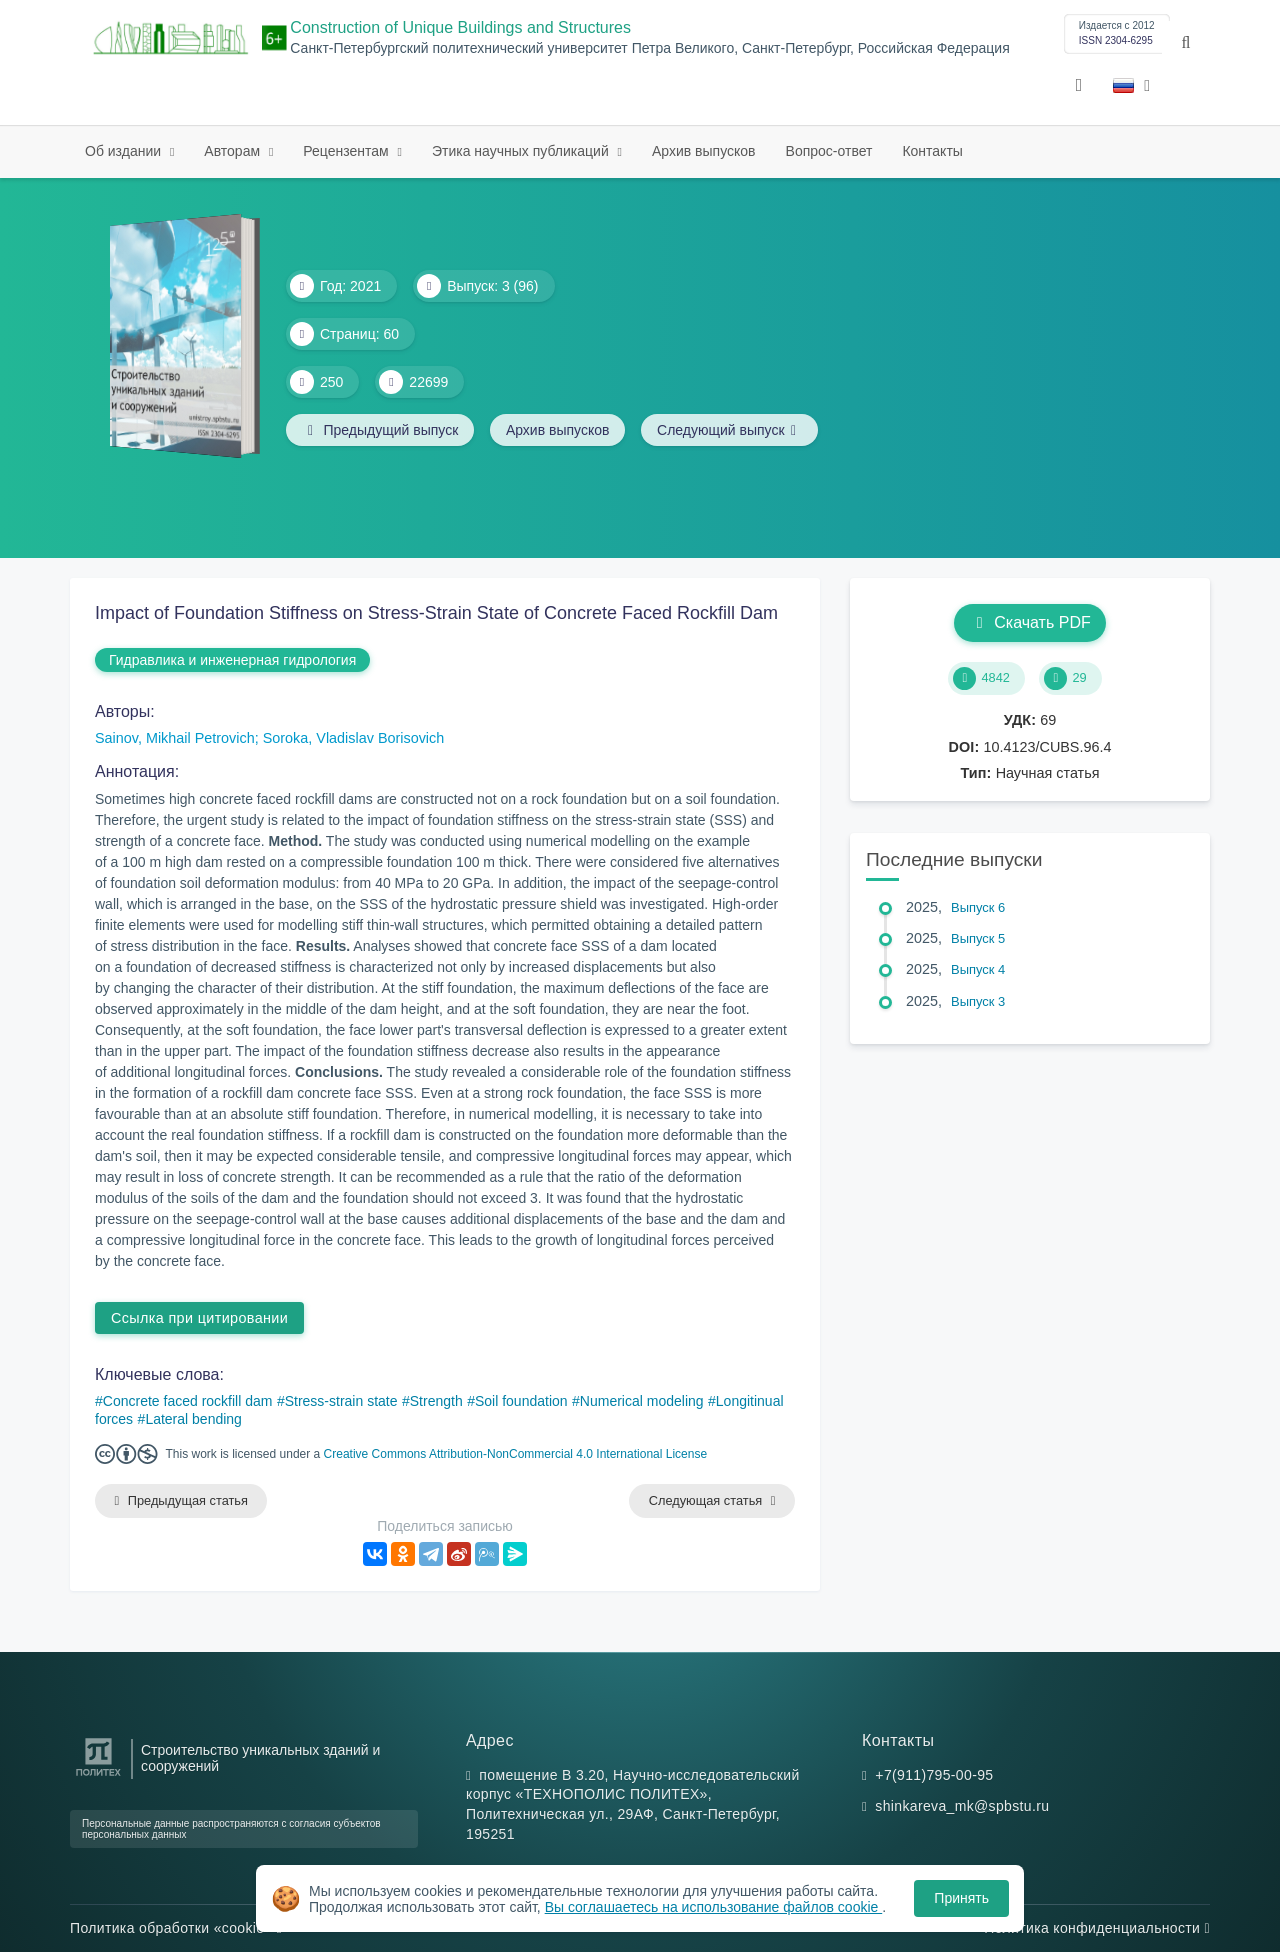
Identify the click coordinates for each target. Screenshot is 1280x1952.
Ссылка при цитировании (199, 1318)
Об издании (125, 151)
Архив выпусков (704, 151)
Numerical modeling (642, 1401)
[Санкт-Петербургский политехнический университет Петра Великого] (98, 1776)
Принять (961, 1898)
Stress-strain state (341, 1401)
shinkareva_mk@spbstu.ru (962, 1807)
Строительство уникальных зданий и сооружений (260, 1758)
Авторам (234, 151)
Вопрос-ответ (829, 151)
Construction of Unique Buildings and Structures (460, 27)
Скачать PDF (1029, 622)
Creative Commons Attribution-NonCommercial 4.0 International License (516, 1454)
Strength (436, 1401)
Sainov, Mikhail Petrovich (175, 738)
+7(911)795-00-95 (934, 1775)
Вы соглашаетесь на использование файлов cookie (714, 1907)
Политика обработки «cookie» (176, 1928)
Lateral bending (193, 1419)
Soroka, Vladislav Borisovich (354, 738)
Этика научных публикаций (522, 151)
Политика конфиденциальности (1097, 1928)
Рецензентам (347, 151)
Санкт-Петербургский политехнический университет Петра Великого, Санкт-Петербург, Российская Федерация (649, 48)
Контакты (932, 151)
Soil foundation (521, 1401)
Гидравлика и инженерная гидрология (232, 660)
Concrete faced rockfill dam (188, 1401)
